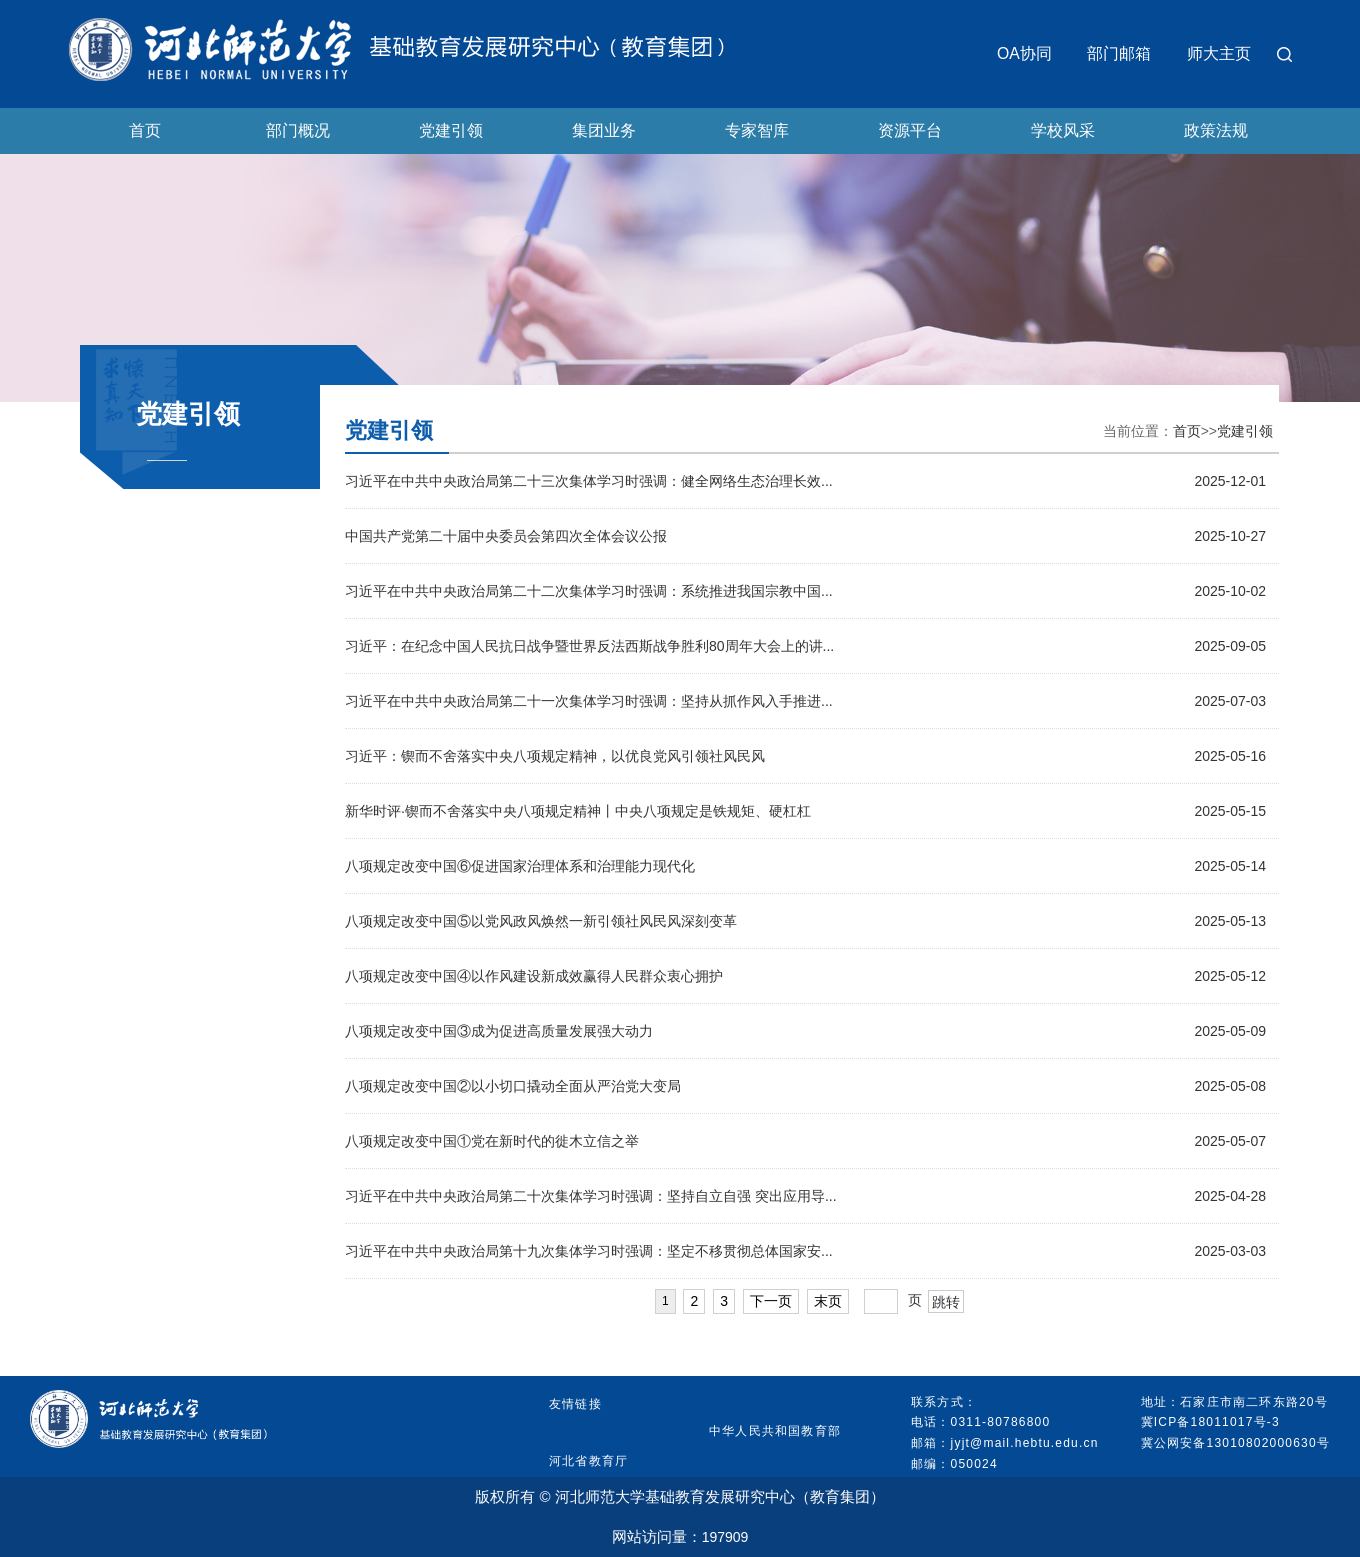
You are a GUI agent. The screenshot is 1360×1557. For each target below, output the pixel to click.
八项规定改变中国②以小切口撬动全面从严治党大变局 (513, 1086)
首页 (145, 130)
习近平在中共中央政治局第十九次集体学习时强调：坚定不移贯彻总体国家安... (589, 1251)
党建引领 (451, 130)
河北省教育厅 (588, 1461)
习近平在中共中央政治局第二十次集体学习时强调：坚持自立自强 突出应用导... (591, 1196)
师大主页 (1219, 53)
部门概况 (298, 130)
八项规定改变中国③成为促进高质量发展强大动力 (499, 1031)
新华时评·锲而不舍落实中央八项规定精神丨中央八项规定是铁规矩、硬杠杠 (578, 811)
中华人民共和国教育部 (775, 1431)
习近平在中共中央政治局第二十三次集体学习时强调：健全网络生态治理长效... (589, 481)
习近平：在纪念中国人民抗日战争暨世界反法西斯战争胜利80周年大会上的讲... (589, 646)
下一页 (771, 1301)
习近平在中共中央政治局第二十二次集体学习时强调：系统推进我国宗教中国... (589, 591)
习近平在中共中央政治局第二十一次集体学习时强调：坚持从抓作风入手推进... (589, 701)
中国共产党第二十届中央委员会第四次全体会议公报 (506, 536)
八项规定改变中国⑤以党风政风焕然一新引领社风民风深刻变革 (541, 921)
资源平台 (910, 130)
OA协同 (1024, 53)
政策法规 (1216, 130)
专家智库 (757, 130)
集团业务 (604, 130)
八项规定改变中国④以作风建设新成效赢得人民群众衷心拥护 (534, 976)
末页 (828, 1301)
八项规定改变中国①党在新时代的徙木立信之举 (492, 1141)
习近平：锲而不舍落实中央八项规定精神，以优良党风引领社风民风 (555, 756)
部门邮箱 (1119, 53)
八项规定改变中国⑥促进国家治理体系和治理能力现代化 (520, 866)
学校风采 (1063, 130)
